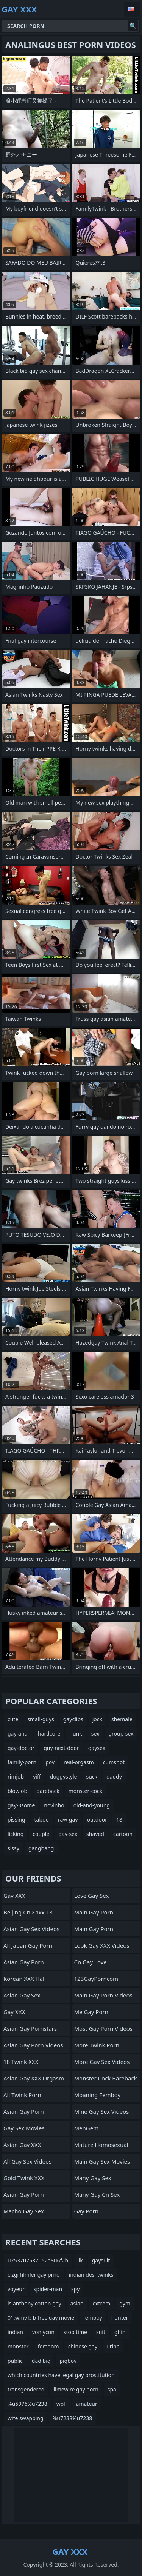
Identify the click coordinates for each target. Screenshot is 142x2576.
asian (77, 2303)
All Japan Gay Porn (27, 1945)
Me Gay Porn (91, 2012)
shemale (122, 1719)
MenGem (86, 2128)
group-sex (120, 1733)
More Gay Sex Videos (102, 2061)
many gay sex (92, 2178)
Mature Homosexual (101, 2144)
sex (95, 1733)
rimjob (16, 1776)
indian (15, 2332)
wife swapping (26, 2418)
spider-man (48, 2289)
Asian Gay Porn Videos (33, 2045)
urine (113, 2346)
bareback (47, 1790)
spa (112, 2389)
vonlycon (43, 2332)
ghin (120, 2332)
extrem (101, 2303)
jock (97, 1719)
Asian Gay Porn (23, 1962)
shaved (95, 1833)
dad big (41, 2360)
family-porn (22, 1762)
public (15, 2360)
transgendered (26, 2389)
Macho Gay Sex (23, 2211)
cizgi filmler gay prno (34, 2274)
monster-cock (86, 1790)
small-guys (40, 1719)
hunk (75, 1733)
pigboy (67, 2360)
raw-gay (68, 1819)
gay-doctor (21, 1747)
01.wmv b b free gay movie (41, 2317)
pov (50, 1762)
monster (18, 2346)
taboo (41, 1819)
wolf (61, 2403)
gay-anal (18, 1733)
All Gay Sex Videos (27, 2161)
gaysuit (101, 2260)
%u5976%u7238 (27, 2403)
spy (75, 2289)
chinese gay (82, 2346)
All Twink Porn (22, 2095)
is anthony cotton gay (34, 2303)
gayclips (73, 1719)
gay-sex (67, 1833)
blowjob (17, 1790)
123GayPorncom (96, 1978)
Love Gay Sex (91, 1895)
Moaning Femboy (97, 2095)
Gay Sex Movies (24, 2128)
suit (100, 2332)
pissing (16, 1819)
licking (15, 1833)
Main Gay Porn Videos (103, 1995)
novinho (54, 1805)
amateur (86, 2403)
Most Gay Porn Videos (103, 2028)
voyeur (16, 2289)
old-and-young (91, 1805)
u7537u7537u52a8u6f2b (38, 2260)
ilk (80, 2260)
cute (13, 1719)
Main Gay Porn (94, 1912)
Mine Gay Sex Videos (101, 2111)
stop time (75, 2332)
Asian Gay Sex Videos (31, 1929)
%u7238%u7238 (72, 2418)
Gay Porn (86, 2211)
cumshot (114, 1762)
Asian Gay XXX (22, 2144)
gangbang (41, 1848)
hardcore (49, 1733)
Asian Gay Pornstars (30, 2028)
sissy (13, 1848)
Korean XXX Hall (24, 1978)
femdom (48, 2346)
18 (119, 1819)
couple (41, 1833)
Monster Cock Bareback (105, 2078)
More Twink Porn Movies (96, 2047)
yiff (37, 1776)
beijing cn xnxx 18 (28, 1912)
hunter (119, 2317)
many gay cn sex (97, 2194)
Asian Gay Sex (21, 1995)
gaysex (96, 1747)
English (132, 9)
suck (91, 1776)
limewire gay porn (75, 2389)
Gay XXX (14, 1895)
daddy (114, 1776)
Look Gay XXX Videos (102, 1945)
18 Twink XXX (20, 2061)
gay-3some (21, 1805)
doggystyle (63, 1776)
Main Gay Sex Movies (102, 2161)
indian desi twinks (91, 2274)
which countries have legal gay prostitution (61, 2375)
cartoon (123, 1833)
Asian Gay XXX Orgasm (33, 2078)
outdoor (97, 1819)
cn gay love (90, 1962)
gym (124, 2303)
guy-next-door (61, 1747)
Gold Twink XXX (23, 2178)
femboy (92, 2317)
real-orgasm (79, 1762)
